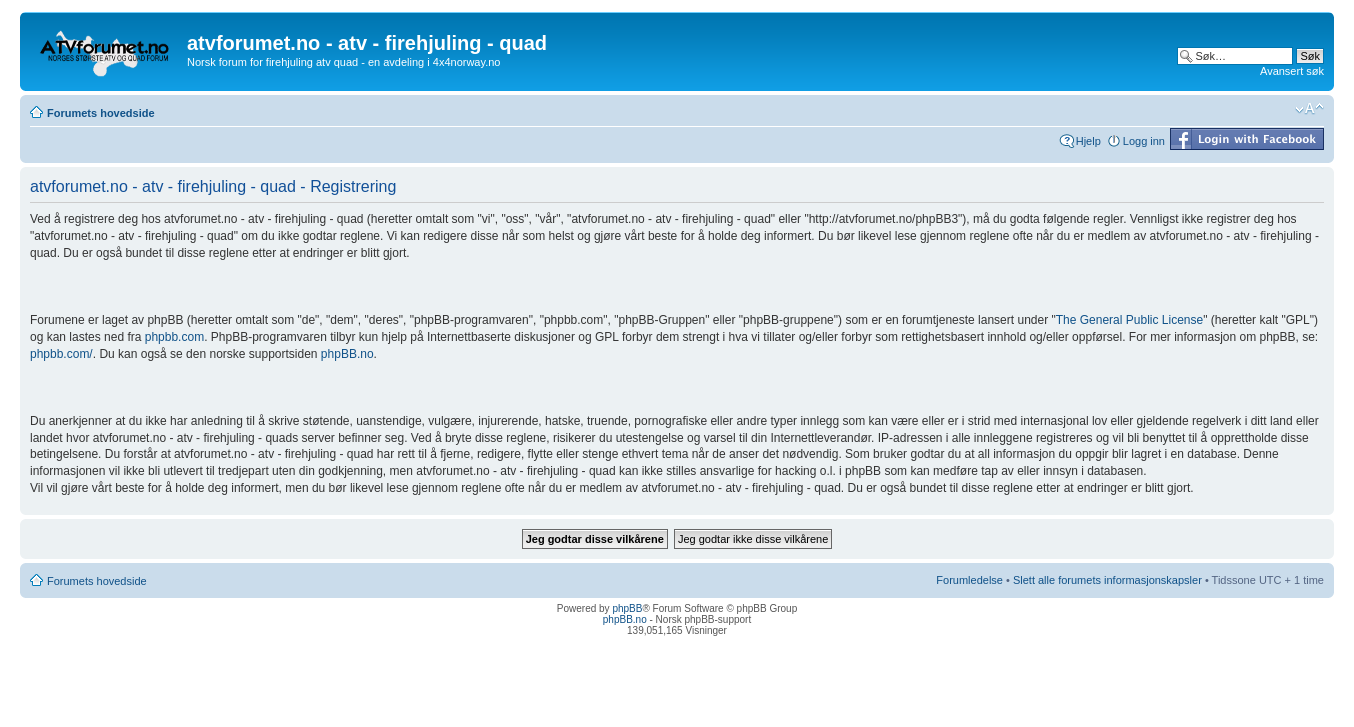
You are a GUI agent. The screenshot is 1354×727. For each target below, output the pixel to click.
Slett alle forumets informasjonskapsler (1107, 580)
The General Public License (1129, 320)
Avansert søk (1292, 71)
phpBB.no (347, 354)
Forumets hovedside (101, 113)
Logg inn (1144, 141)
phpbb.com (174, 337)
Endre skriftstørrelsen (1309, 109)
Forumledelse (969, 580)
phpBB (627, 608)
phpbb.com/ (61, 354)
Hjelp (1088, 141)
